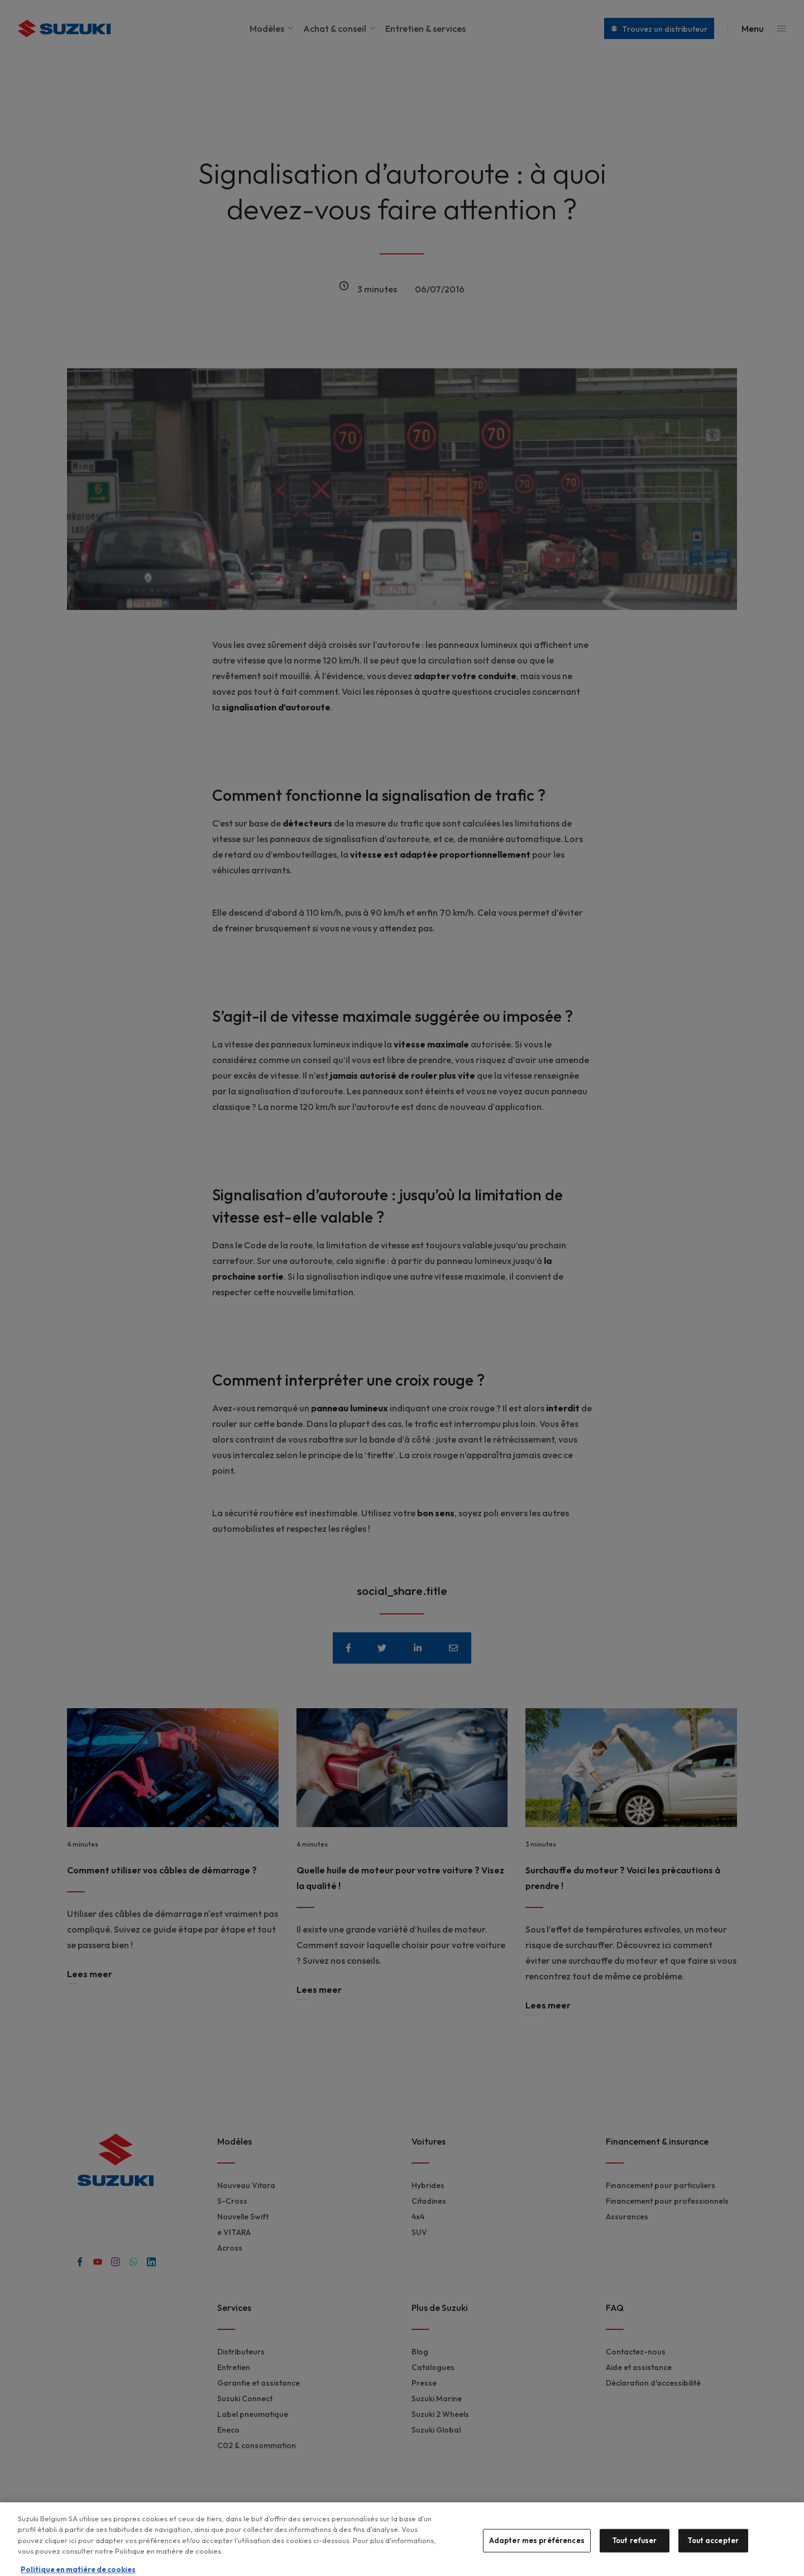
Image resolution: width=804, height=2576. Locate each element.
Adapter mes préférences (537, 2546)
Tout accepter (713, 2546)
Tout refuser (634, 2546)
